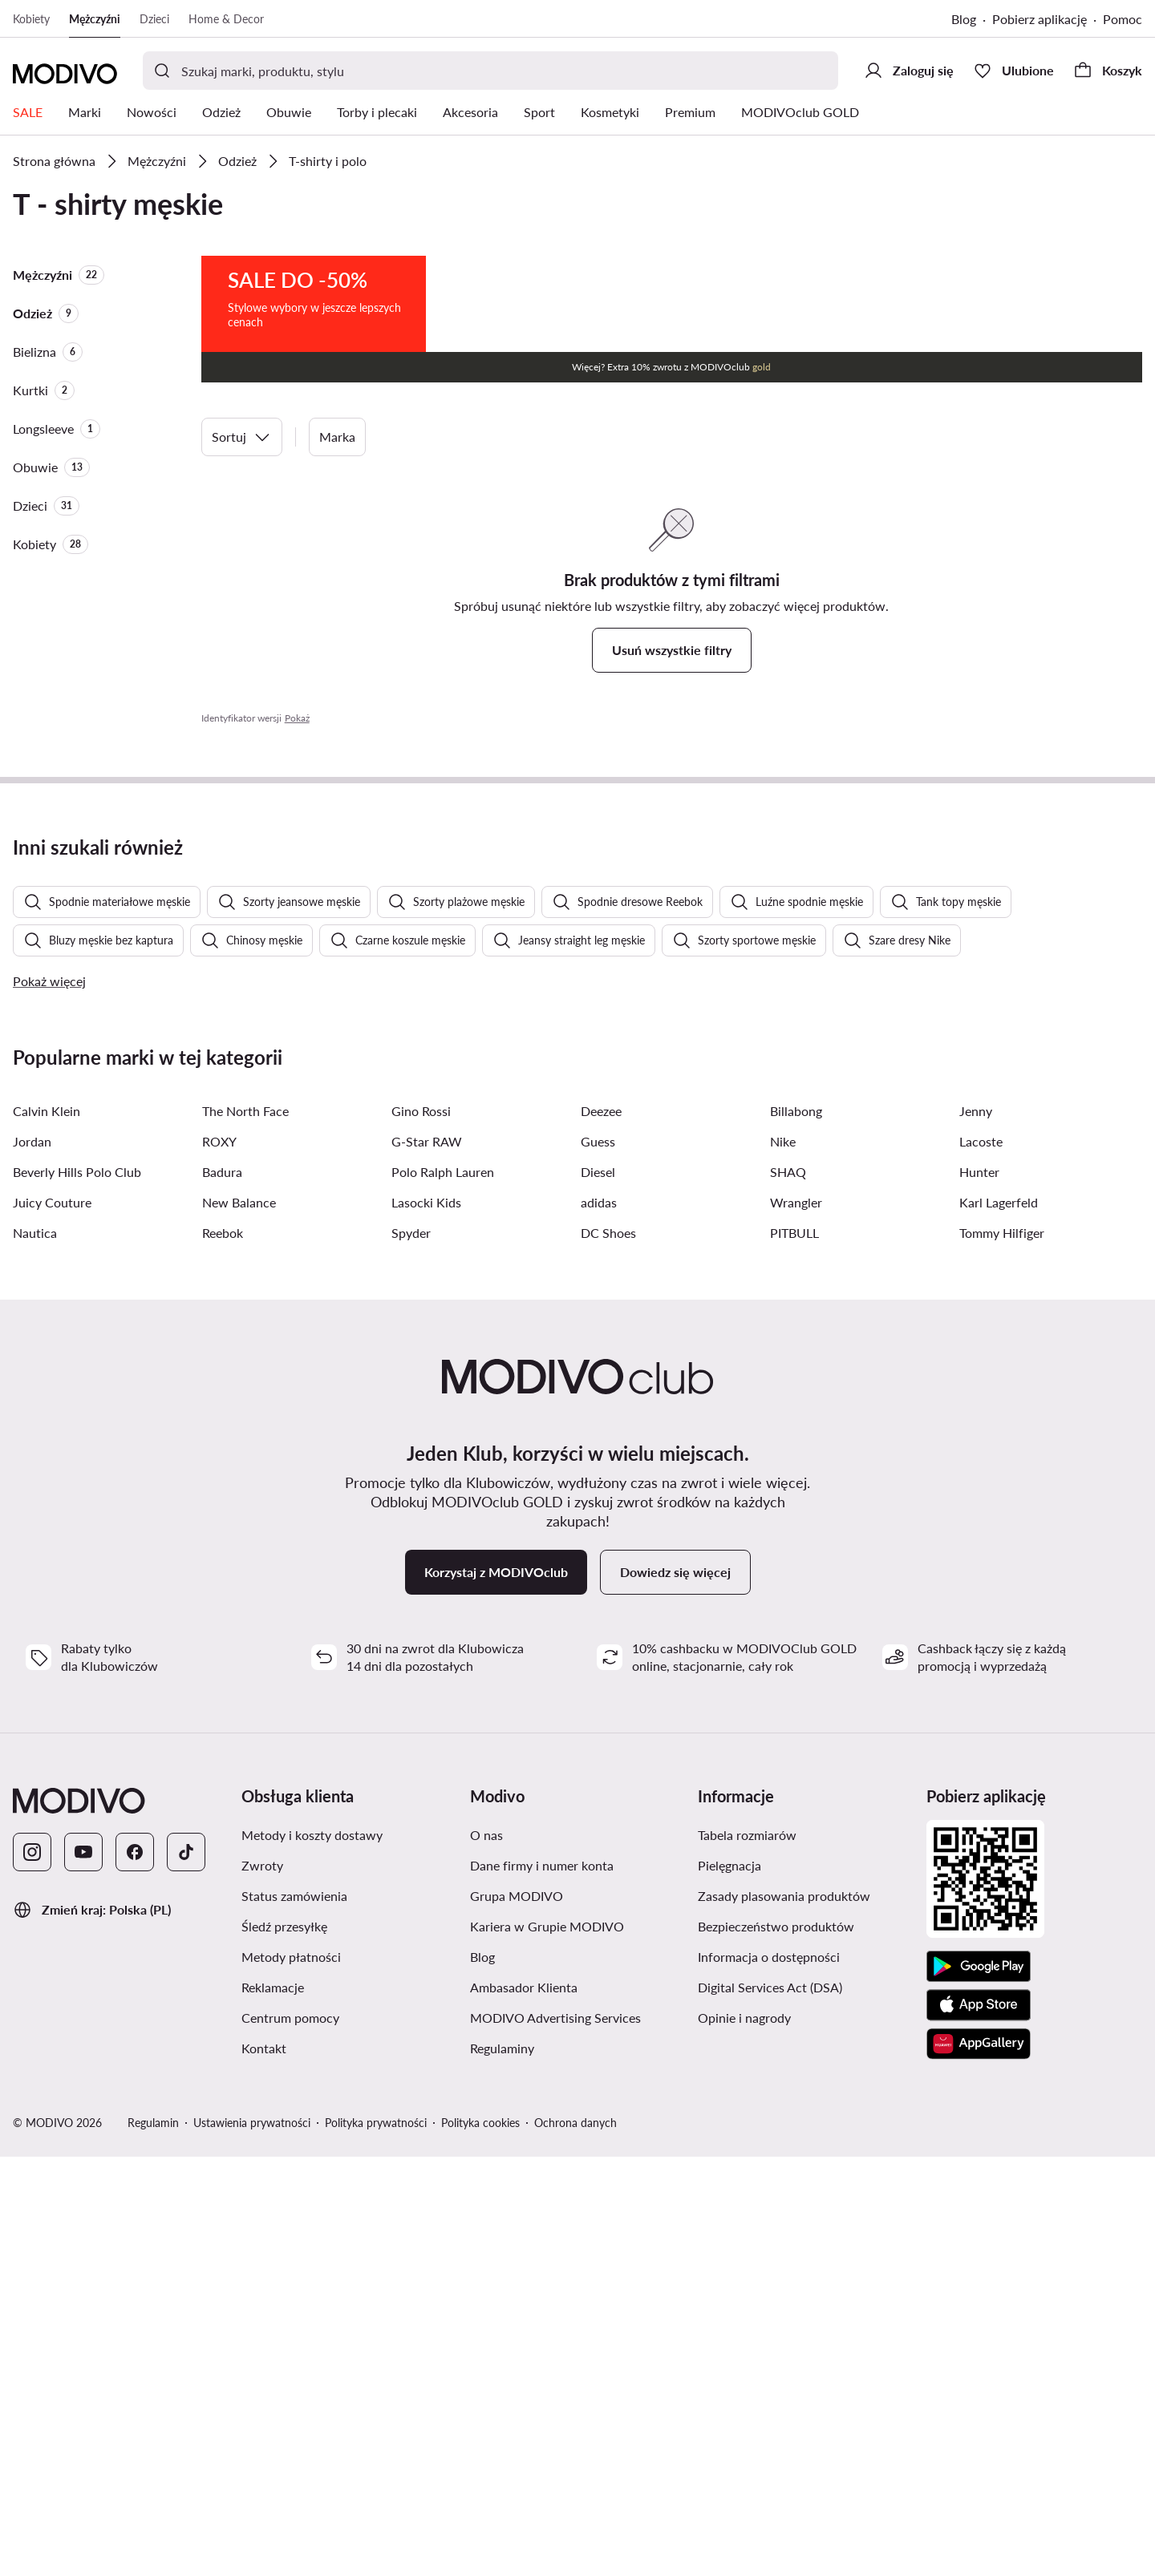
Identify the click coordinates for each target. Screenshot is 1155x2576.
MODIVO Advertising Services (555, 2437)
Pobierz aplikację (1039, 18)
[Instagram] (32, 2271)
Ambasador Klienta (524, 2406)
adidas (599, 1621)
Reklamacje (272, 2406)
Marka (337, 436)
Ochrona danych (575, 2542)
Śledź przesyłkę (284, 2345)
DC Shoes (608, 1652)
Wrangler (796, 1621)
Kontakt (263, 2467)
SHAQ (788, 1591)
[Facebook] (135, 2271)
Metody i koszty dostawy (312, 2254)
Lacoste (981, 1560)
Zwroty (262, 2284)
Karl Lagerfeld (998, 1621)
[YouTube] (83, 2271)
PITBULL (794, 1652)
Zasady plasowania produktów (784, 2315)
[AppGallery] (978, 2463)
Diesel (598, 1591)
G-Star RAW (426, 1560)
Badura (222, 1591)
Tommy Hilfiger (1001, 1652)
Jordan (32, 1560)
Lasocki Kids (426, 1621)
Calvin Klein (46, 1530)
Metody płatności (291, 2376)
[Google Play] (978, 2386)
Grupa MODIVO (516, 2315)
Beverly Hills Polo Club (77, 1591)
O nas (486, 2254)
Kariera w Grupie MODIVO (547, 2345)
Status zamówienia (294, 2315)
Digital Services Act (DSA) (770, 2406)
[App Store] (978, 2424)
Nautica (35, 1652)
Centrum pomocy (290, 2437)
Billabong (796, 1530)
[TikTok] (186, 2271)
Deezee (601, 1530)
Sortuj (242, 437)
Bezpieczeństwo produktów (776, 2345)
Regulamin (153, 2542)
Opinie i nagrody (744, 2437)
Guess (598, 1560)
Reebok (222, 1652)
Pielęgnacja (729, 2284)
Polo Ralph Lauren (442, 1591)
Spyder (411, 1652)
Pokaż (297, 718)
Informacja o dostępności (769, 2376)
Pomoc (1122, 18)
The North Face (245, 1530)
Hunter (979, 1591)
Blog (963, 18)
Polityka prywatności (376, 2542)
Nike (783, 1560)
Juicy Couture (52, 1621)
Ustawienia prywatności (251, 2542)
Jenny (975, 1530)
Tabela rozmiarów (747, 2254)
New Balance (239, 1621)
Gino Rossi (421, 1530)
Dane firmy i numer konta (542, 2284)
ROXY (219, 1560)
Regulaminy (502, 2467)
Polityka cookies (480, 2542)
